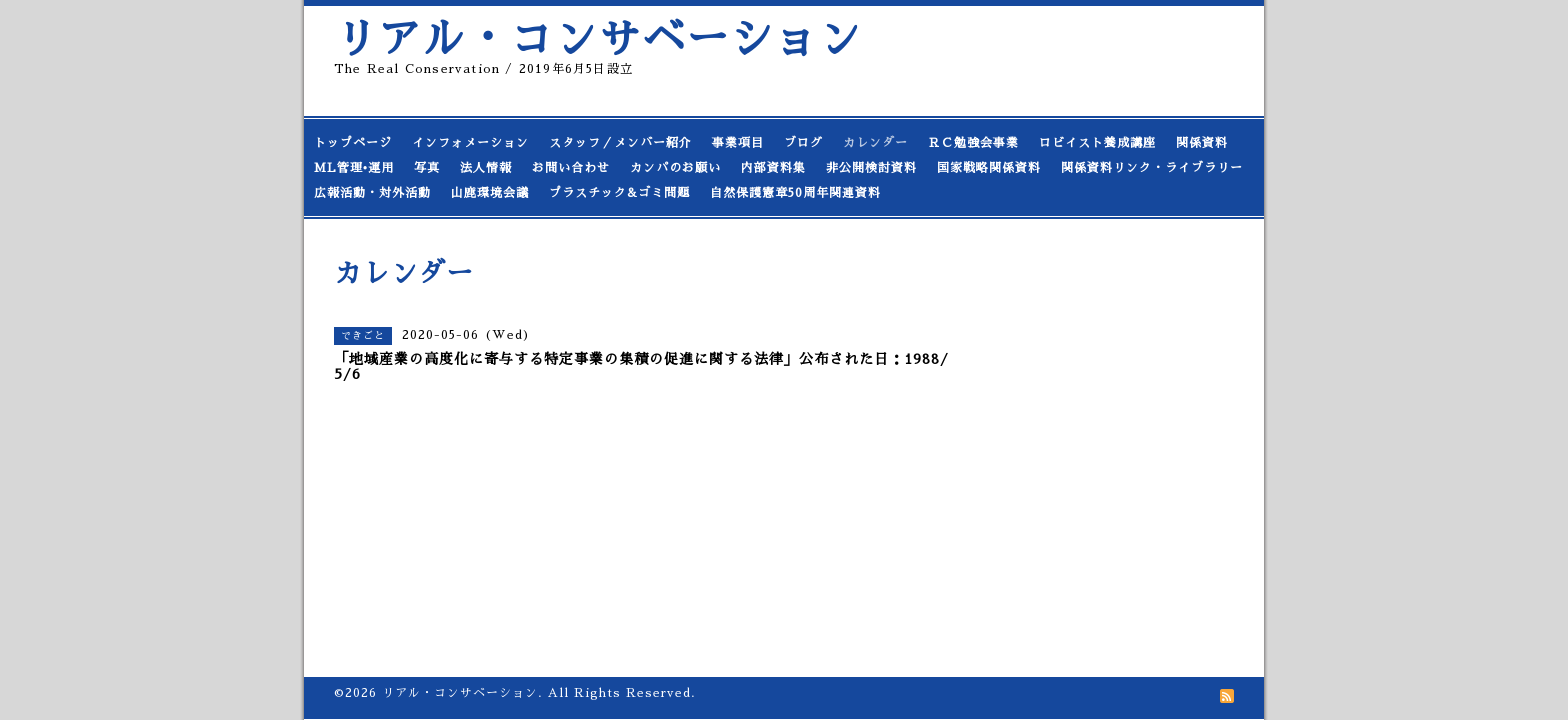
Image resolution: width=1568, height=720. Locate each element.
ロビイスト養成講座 (1097, 143)
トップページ (353, 143)
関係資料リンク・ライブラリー (1152, 168)
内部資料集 (773, 168)
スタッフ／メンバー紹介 (620, 143)
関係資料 (1202, 143)
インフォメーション (470, 143)
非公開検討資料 (871, 168)
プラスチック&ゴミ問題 (619, 193)
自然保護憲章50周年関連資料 (795, 193)
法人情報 (486, 168)
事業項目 (738, 143)
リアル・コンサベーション (598, 39)
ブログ (803, 143)
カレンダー (875, 143)
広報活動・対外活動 (372, 193)
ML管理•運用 (354, 168)
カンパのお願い (675, 168)
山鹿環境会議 (490, 193)
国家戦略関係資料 (989, 168)
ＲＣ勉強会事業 (973, 143)
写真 (427, 168)
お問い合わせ (571, 168)
